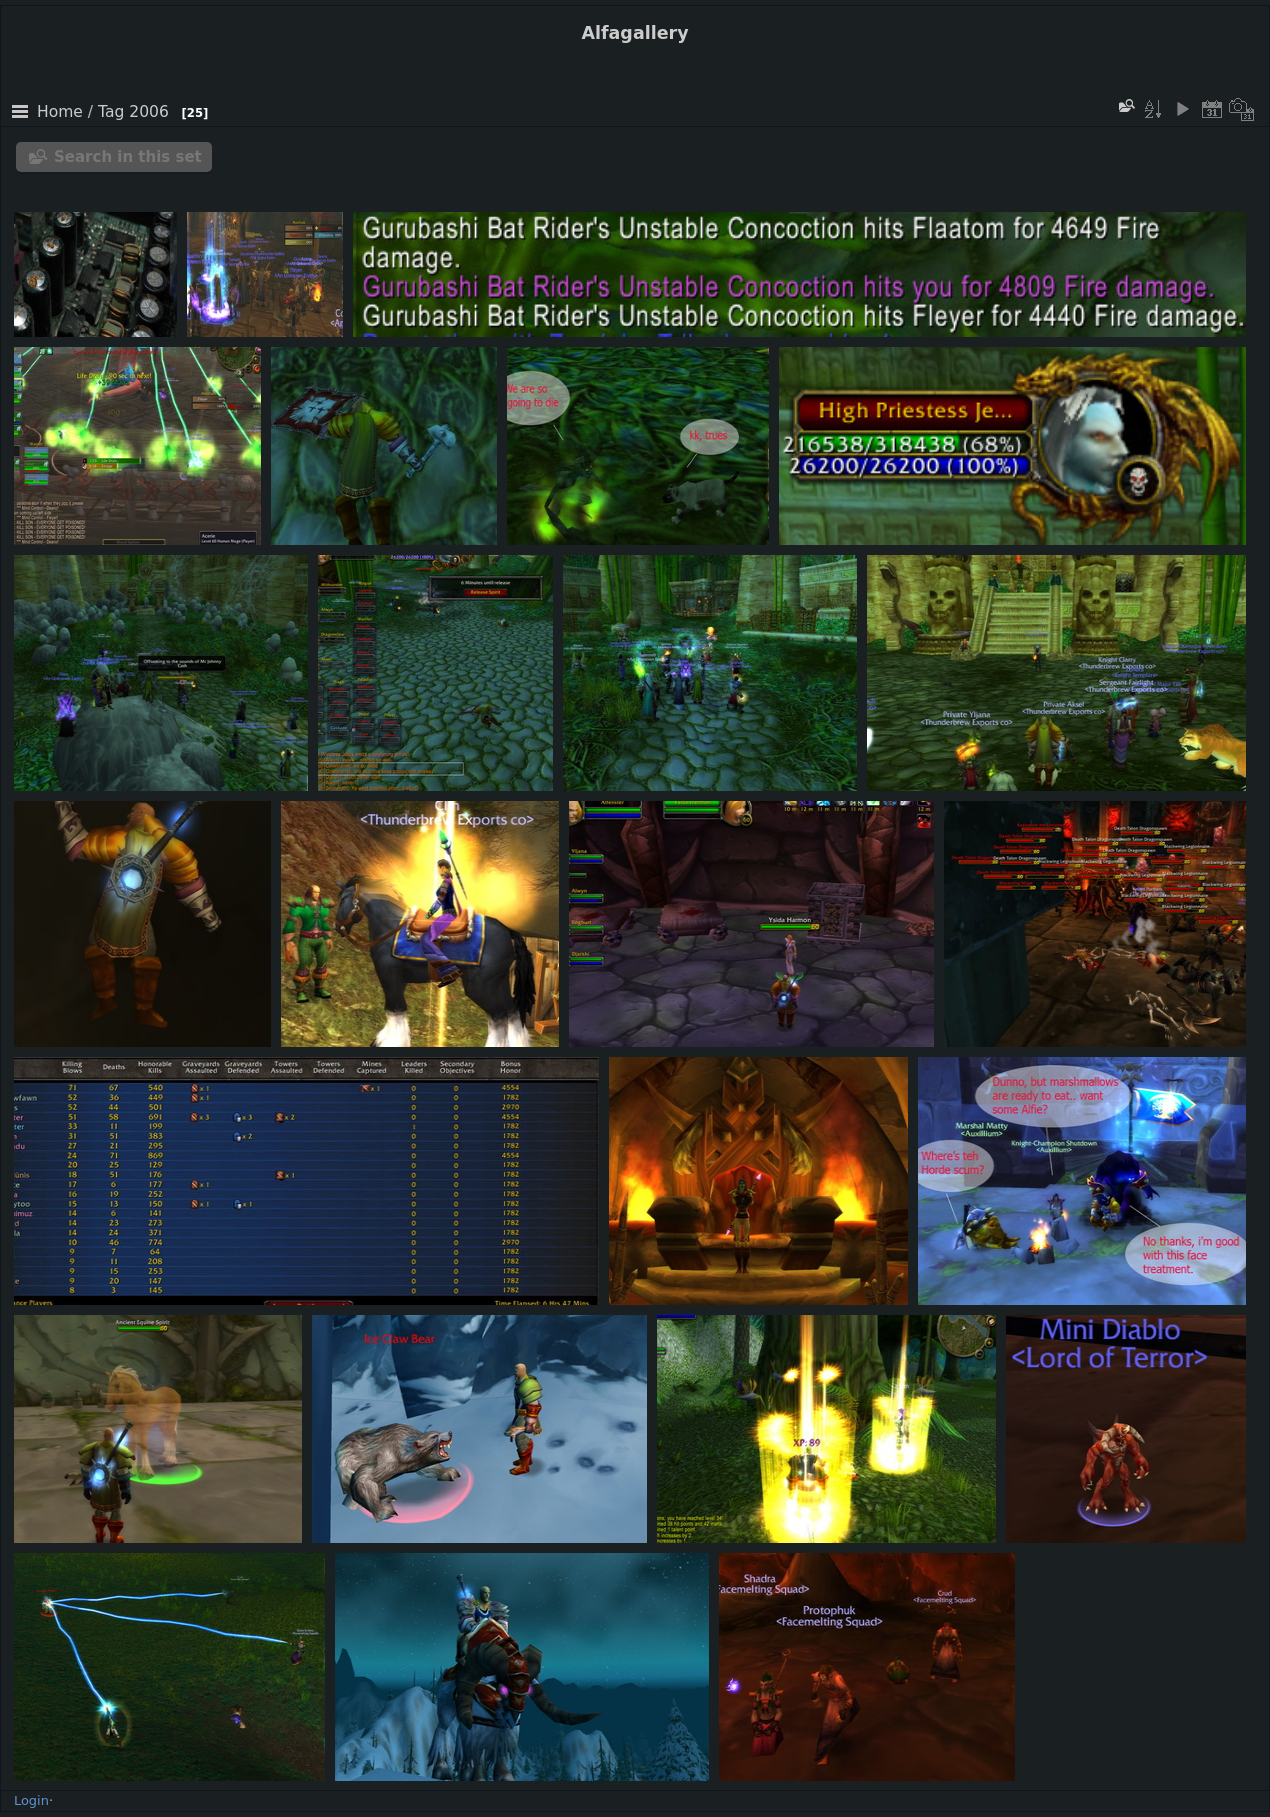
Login (31, 1800)
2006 (149, 112)
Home (60, 112)
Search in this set (128, 157)
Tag (111, 112)
